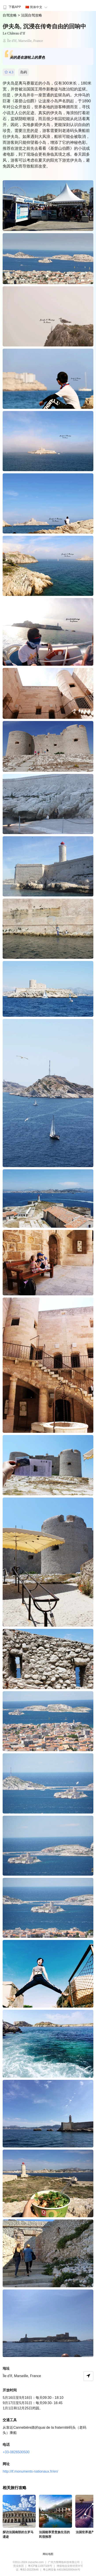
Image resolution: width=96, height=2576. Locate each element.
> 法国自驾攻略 (30, 15)
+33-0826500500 (16, 2452)
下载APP (11, 7)
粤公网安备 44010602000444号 (61, 2569)
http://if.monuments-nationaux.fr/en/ (30, 2471)
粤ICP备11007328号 (40, 2565)
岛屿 (23, 72)
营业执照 (18, 2565)
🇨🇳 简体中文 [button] (37, 7)
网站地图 (48, 2554)
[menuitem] (11, 5)
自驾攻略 (10, 15)
